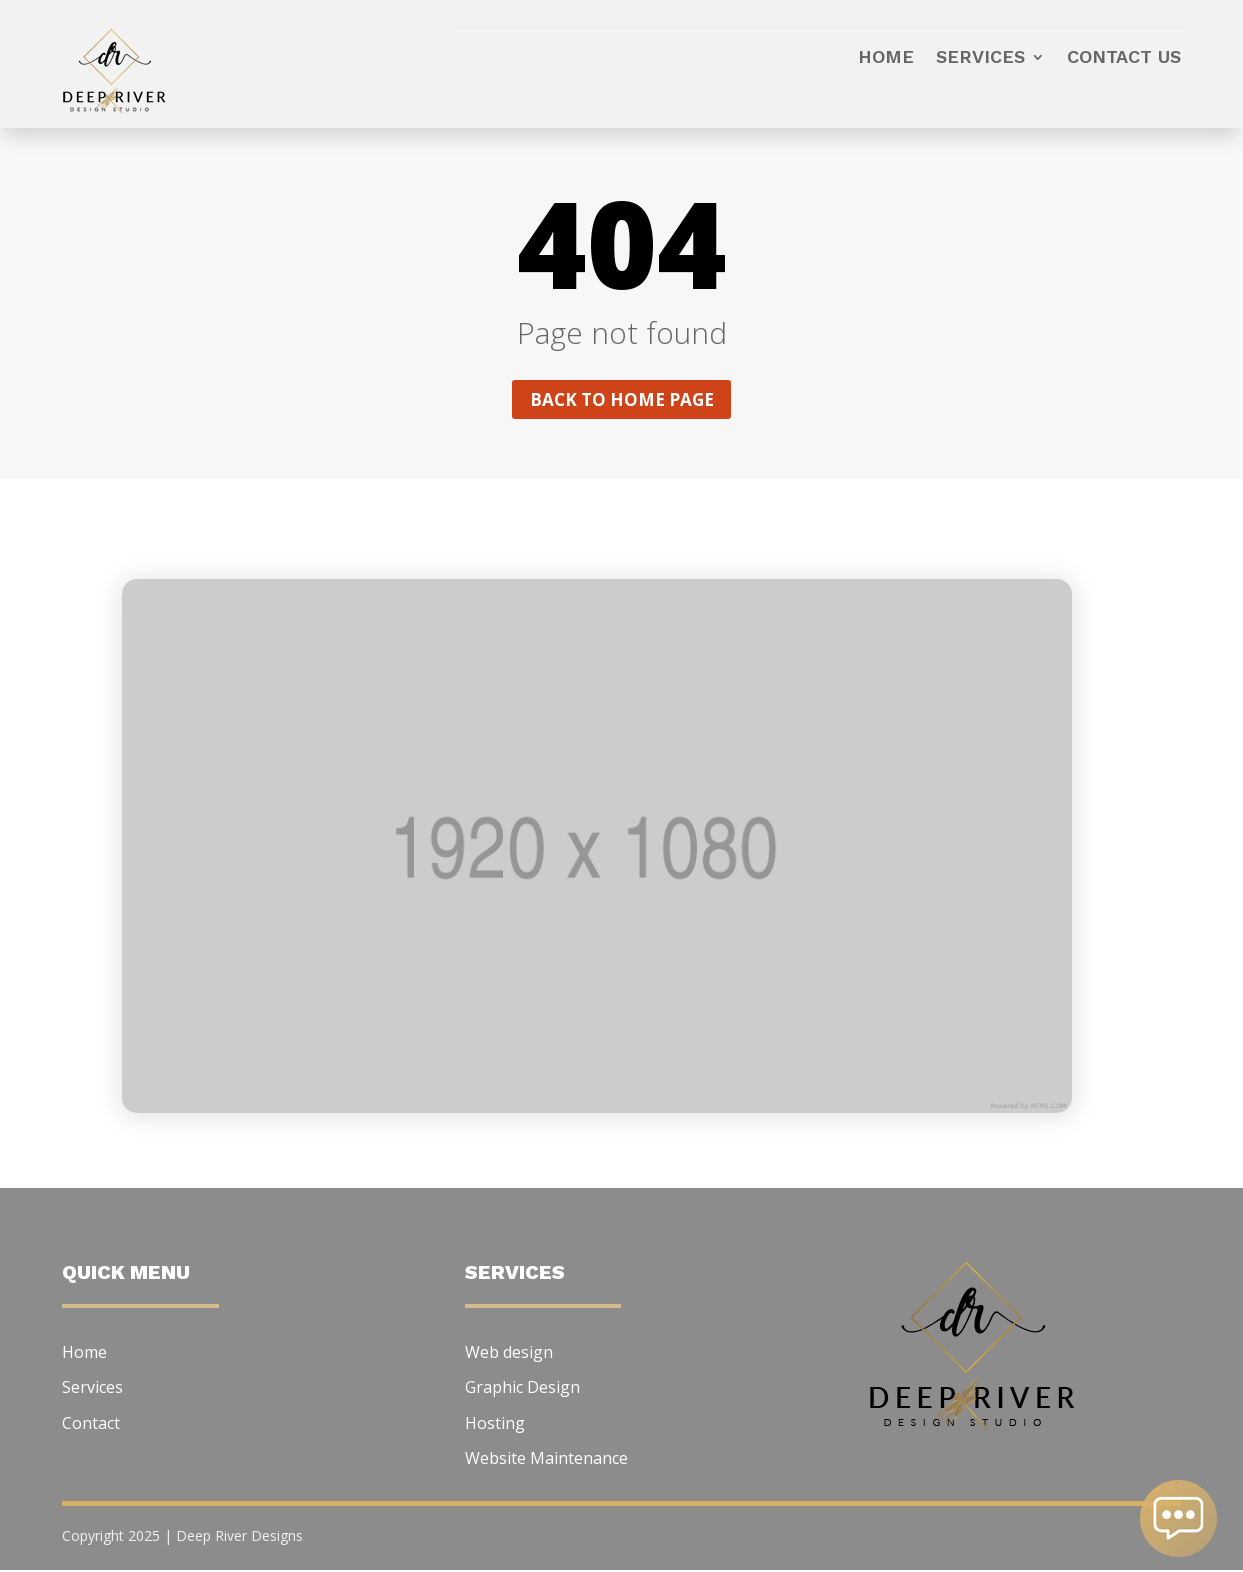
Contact (91, 1425)
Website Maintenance (546, 1460)
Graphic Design (522, 1389)
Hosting (495, 1425)
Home (886, 58)
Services (980, 58)
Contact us (1124, 58)
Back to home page (622, 400)
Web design (509, 1354)
